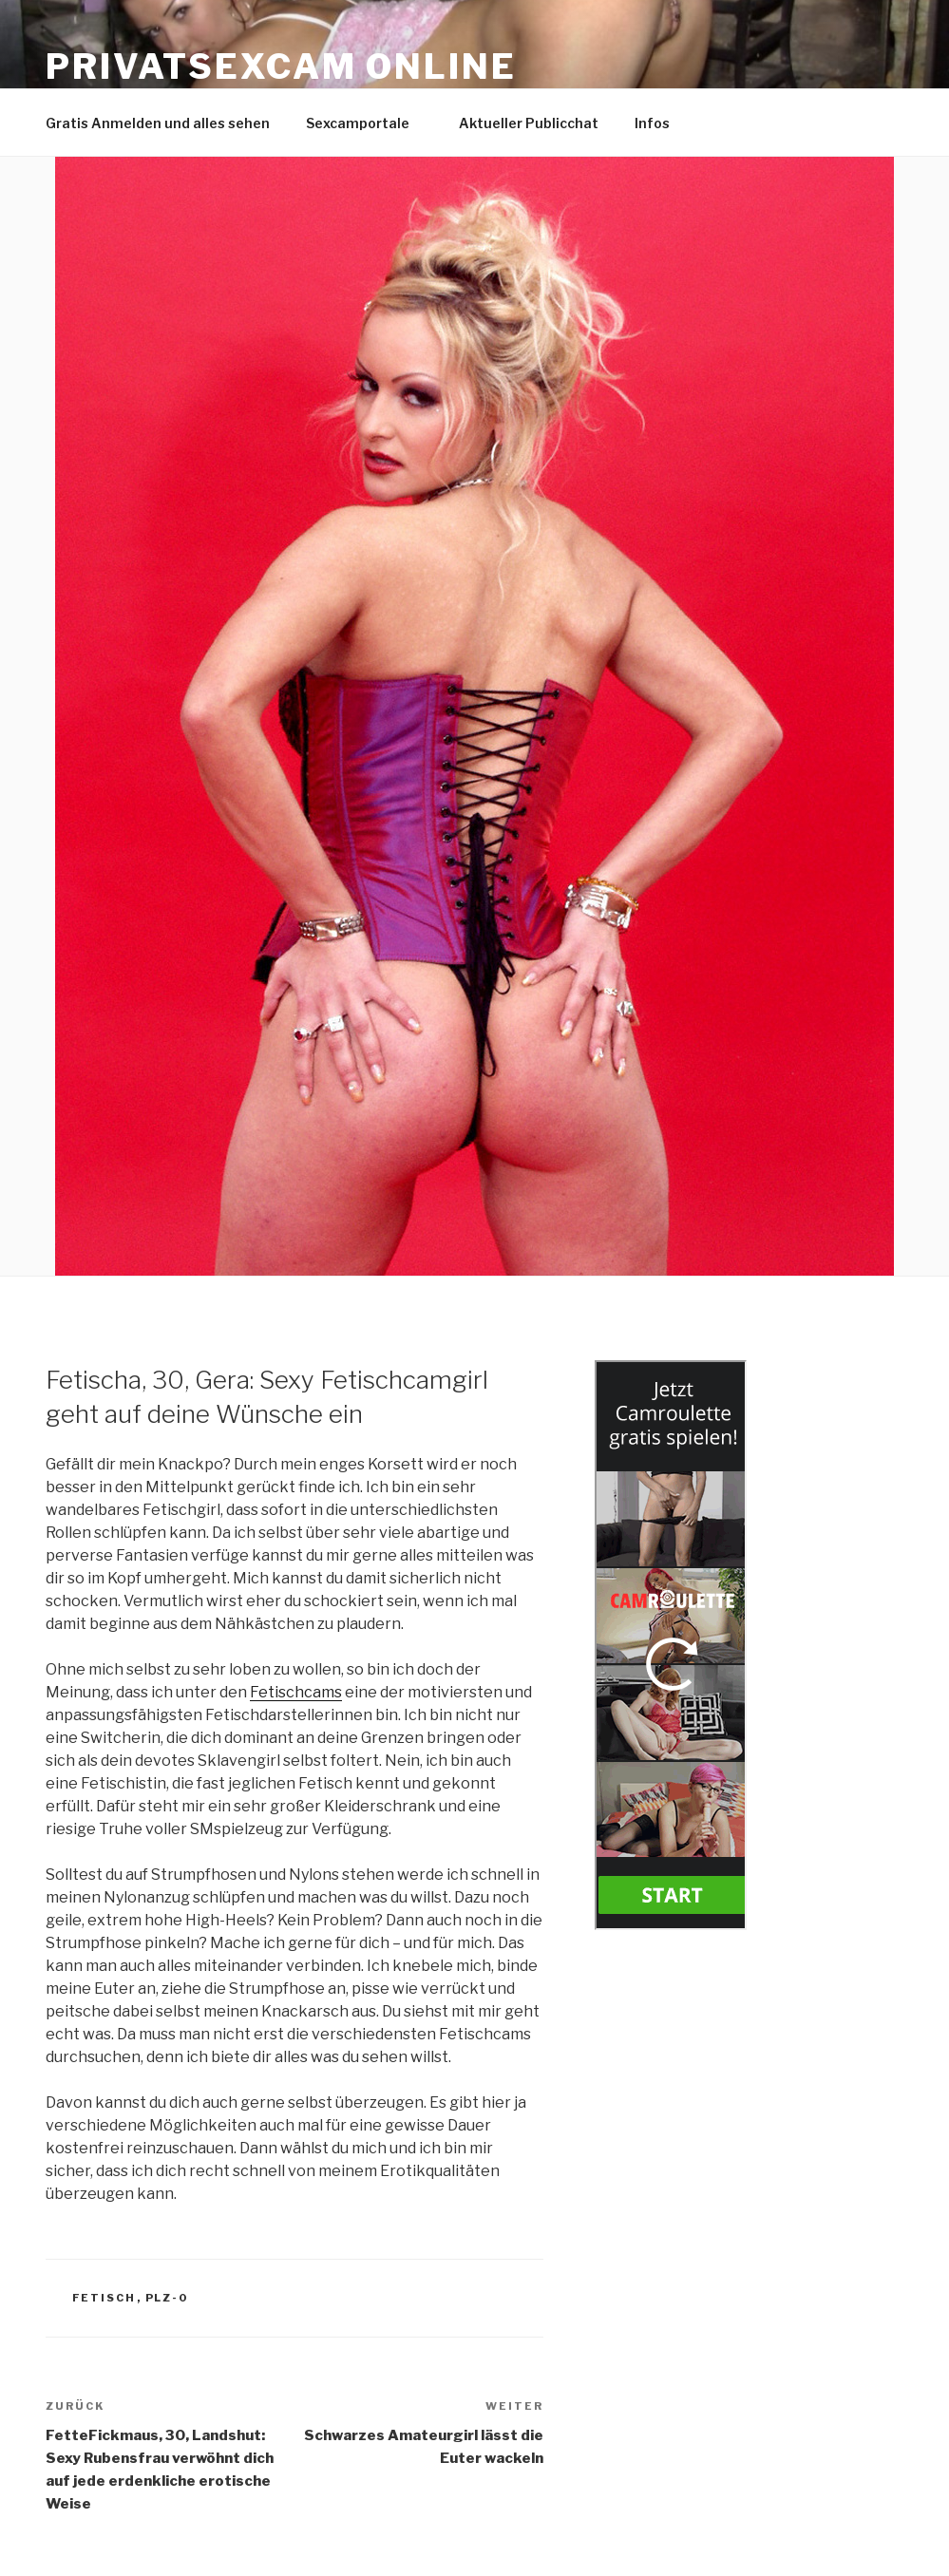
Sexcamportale (366, 123)
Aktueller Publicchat (528, 123)
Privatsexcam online (281, 66)
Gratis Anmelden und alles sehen (158, 123)
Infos (661, 123)
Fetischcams (296, 1692)
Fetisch (104, 2297)
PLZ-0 (167, 2297)
